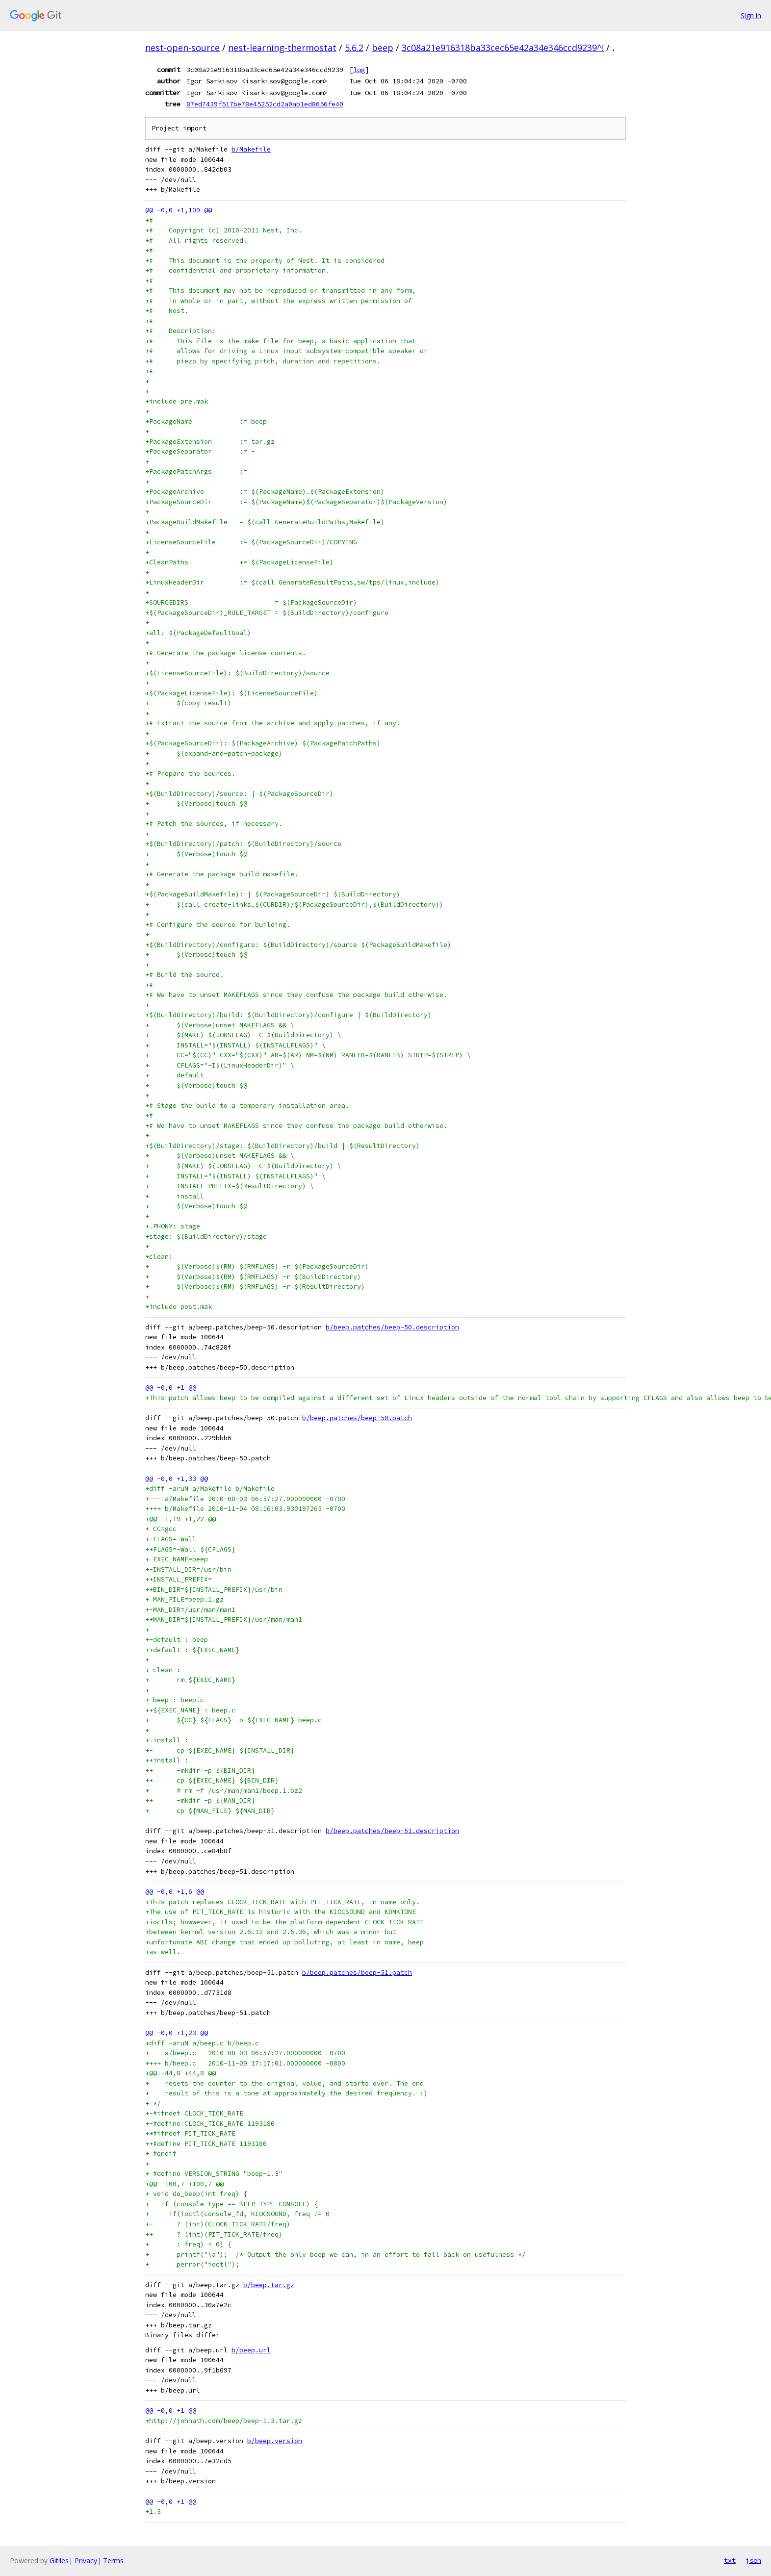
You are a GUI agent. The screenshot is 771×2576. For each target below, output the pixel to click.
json (753, 2560)
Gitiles (59, 2560)
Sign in (751, 15)
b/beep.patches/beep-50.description (392, 1327)
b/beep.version (274, 2441)
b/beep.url (251, 2350)
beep (382, 47)
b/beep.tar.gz (268, 2285)
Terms (113, 2560)
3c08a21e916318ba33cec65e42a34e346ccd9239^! (503, 47)
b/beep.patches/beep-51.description (392, 1831)
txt (730, 2560)
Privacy (86, 2560)
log (359, 69)
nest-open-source (182, 47)
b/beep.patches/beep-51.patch (357, 1972)
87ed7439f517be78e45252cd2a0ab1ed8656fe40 (264, 104)
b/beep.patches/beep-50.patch (357, 1418)
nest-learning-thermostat (282, 47)
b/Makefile (251, 149)
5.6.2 (354, 47)
